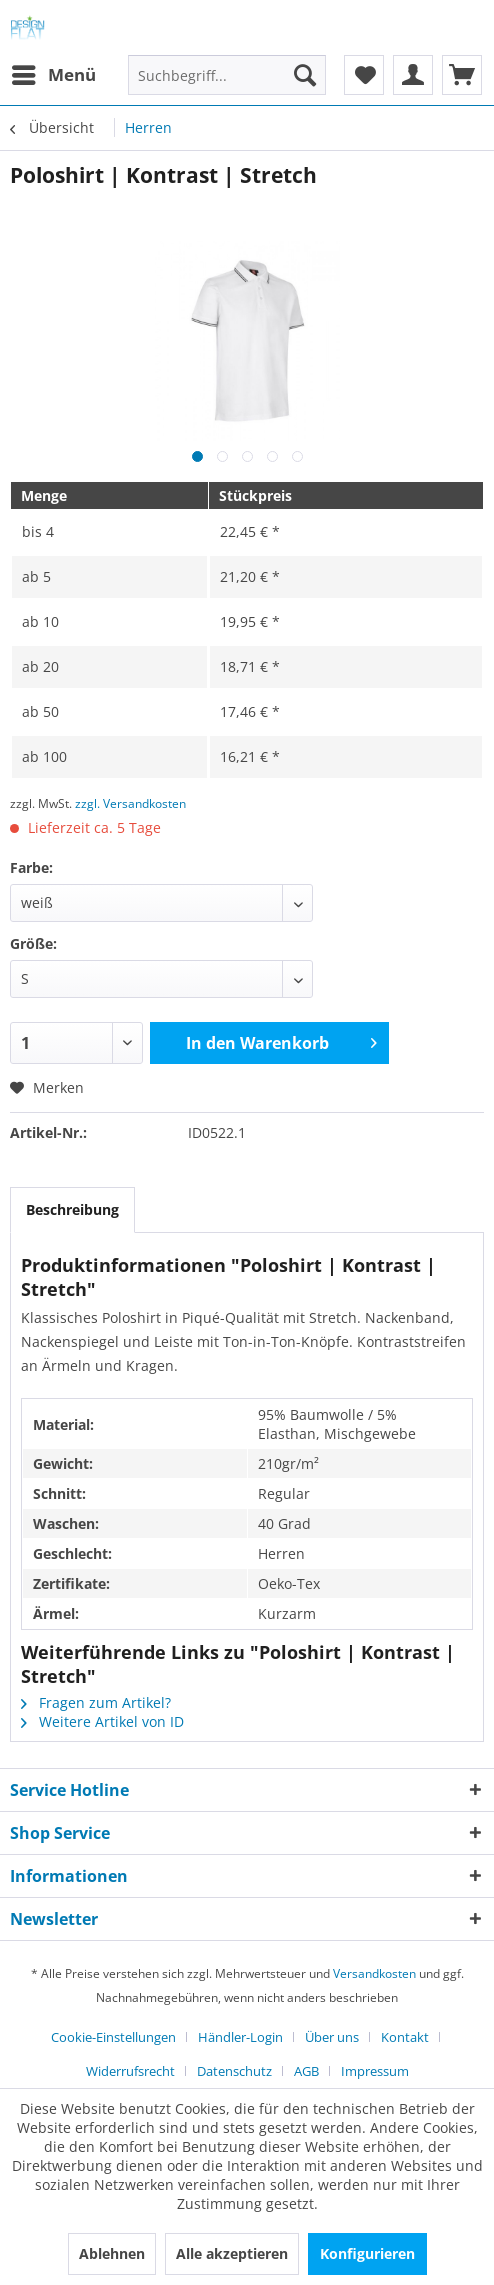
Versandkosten (374, 1973)
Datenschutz (234, 2071)
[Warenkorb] (462, 75)
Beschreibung (72, 1209)
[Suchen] (305, 75)
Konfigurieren (367, 2253)
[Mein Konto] (413, 75)
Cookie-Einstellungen (113, 2037)
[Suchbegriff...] (227, 75)
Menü (54, 72)
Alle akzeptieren (232, 2253)
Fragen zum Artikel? (96, 1702)
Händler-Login (240, 2037)
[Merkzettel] (364, 75)
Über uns (332, 2037)
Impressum (375, 2071)
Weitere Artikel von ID (102, 1721)
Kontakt (405, 2037)
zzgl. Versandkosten (130, 803)
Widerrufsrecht (130, 2071)
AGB (306, 2071)
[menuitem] (53, 75)
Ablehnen (112, 2253)
